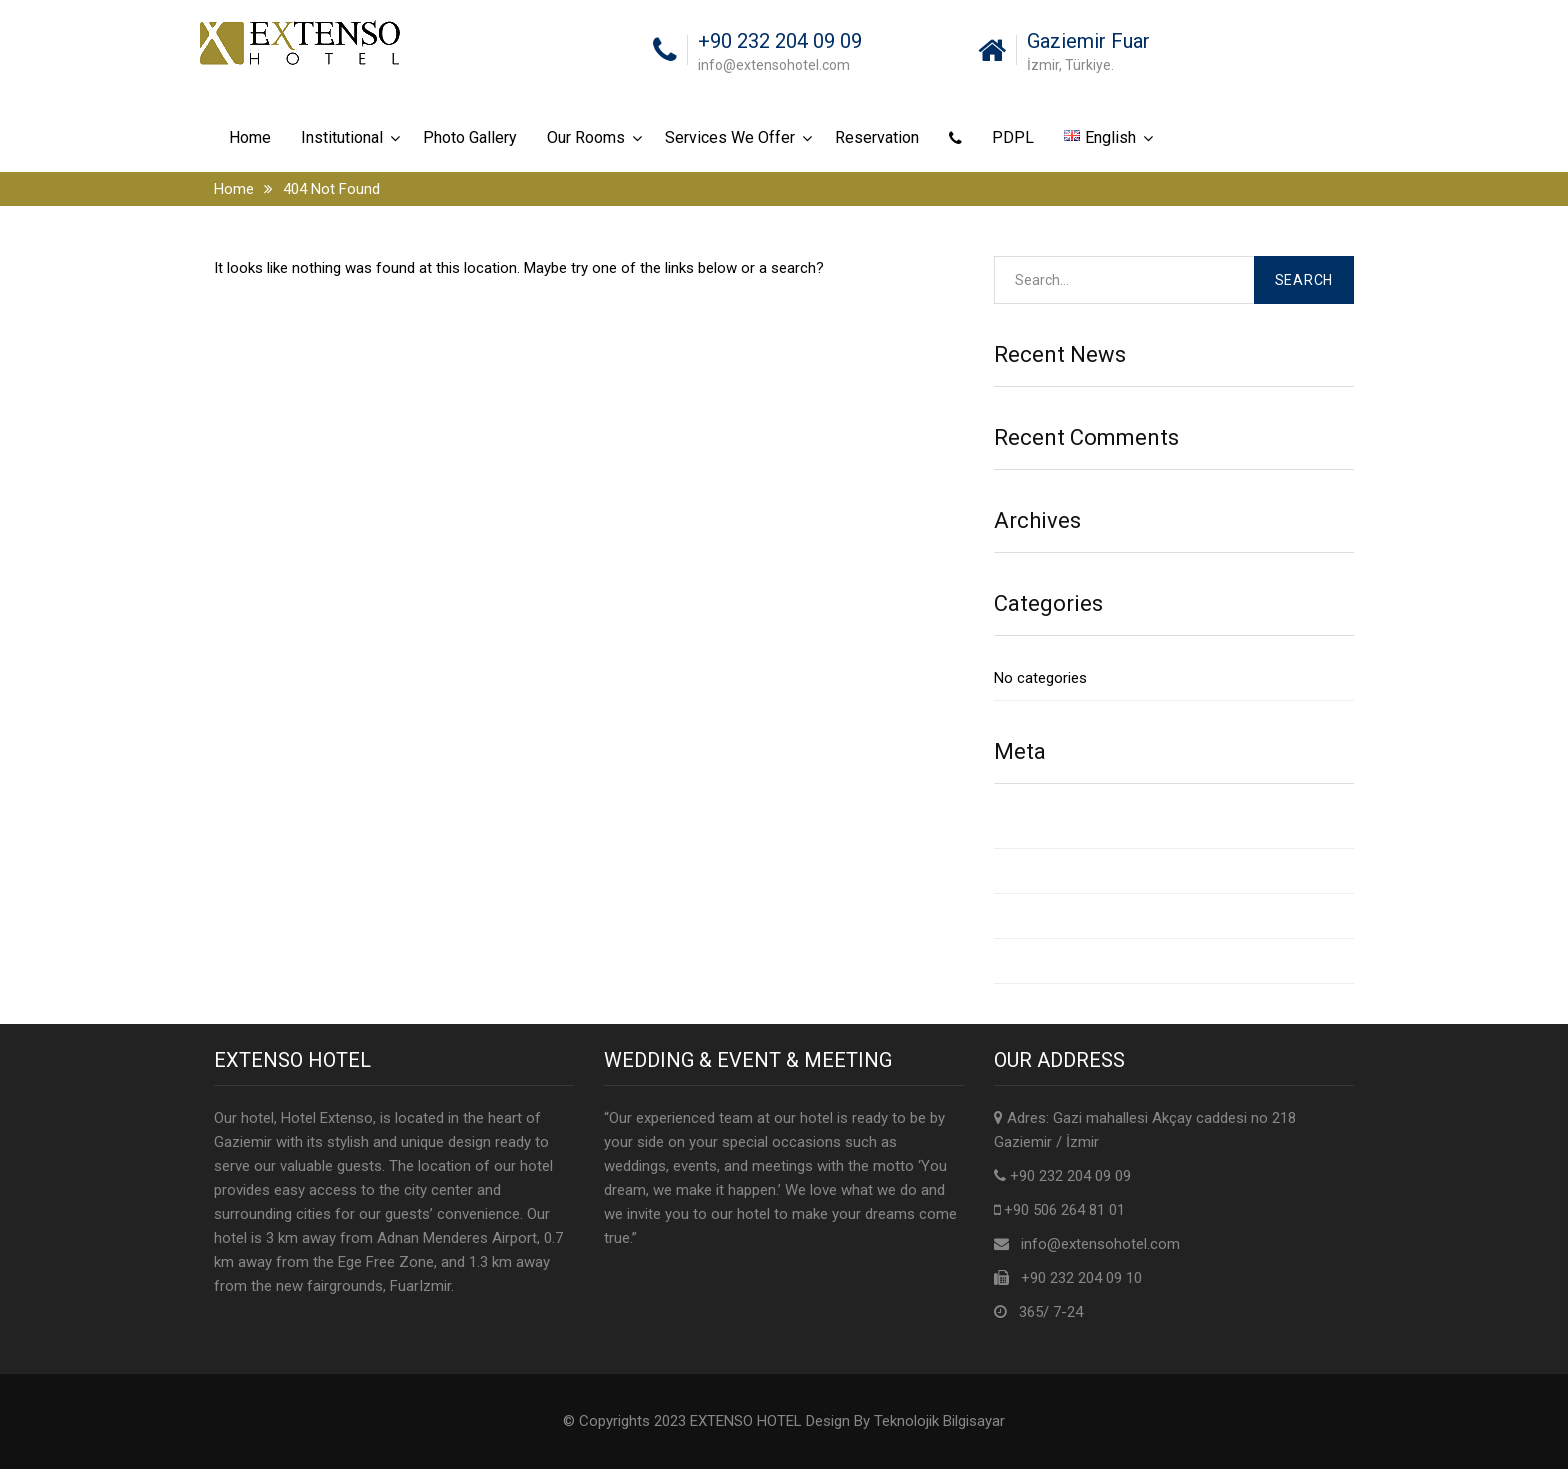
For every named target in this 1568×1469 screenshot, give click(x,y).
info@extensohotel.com (1100, 1244)
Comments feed (1048, 916)
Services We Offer (730, 137)
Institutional (342, 137)
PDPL (1013, 137)
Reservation (877, 137)
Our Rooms (586, 137)
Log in (1014, 826)
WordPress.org (1043, 961)
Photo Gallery (470, 137)
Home (250, 137)
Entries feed (1033, 871)
